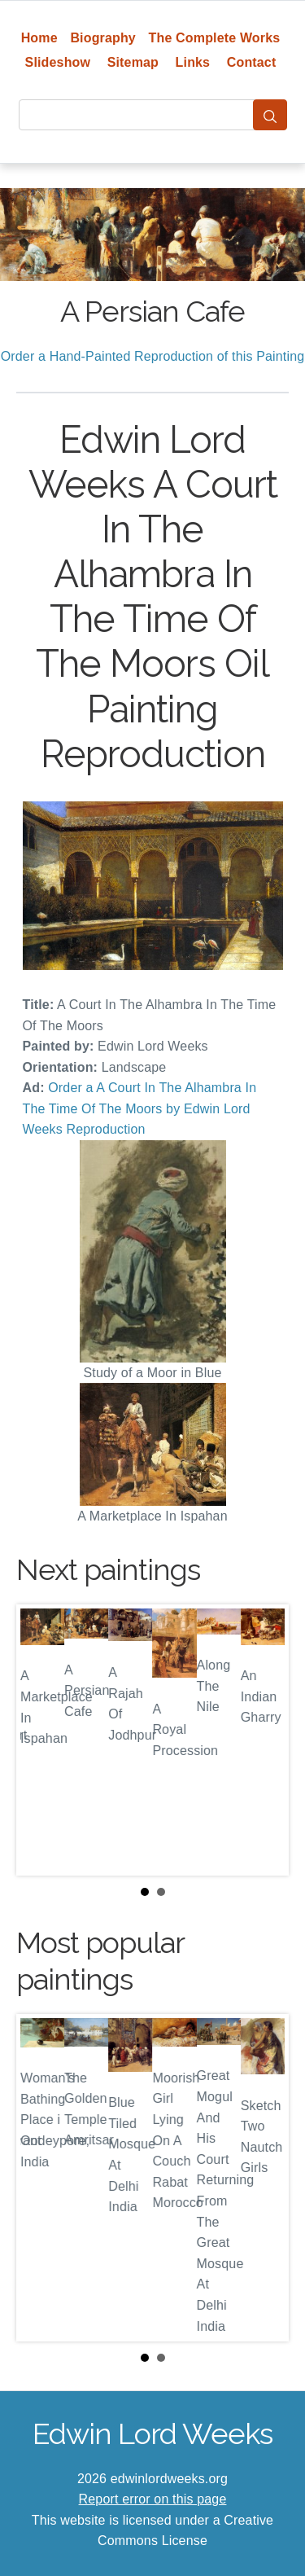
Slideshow (58, 62)
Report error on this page (153, 2499)
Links (193, 62)
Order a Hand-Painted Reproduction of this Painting (153, 356)
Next (264, 1740)
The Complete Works (215, 38)
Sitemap (133, 62)
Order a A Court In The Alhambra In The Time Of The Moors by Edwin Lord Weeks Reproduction (140, 1108)
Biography (103, 38)
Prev (41, 1740)
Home (39, 38)
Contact (252, 62)
